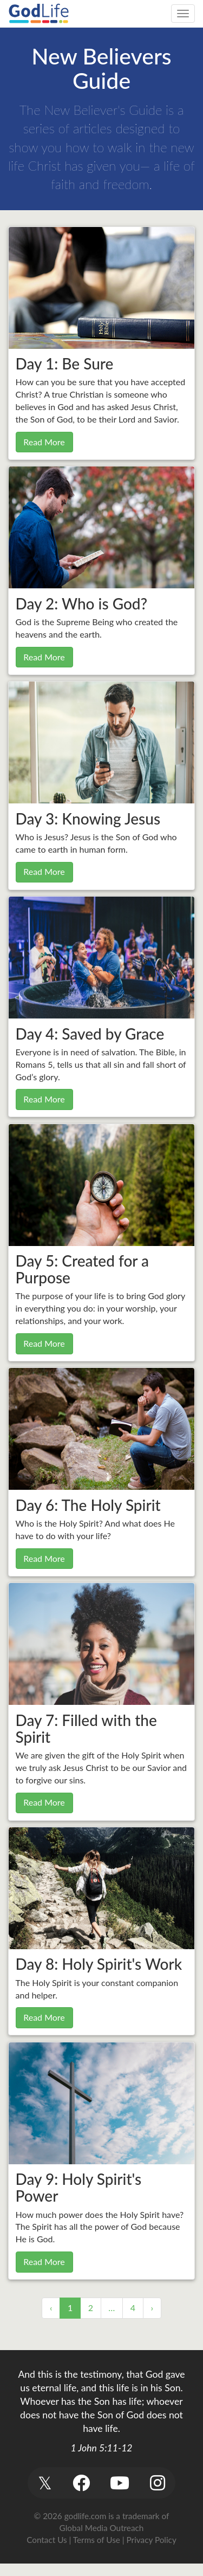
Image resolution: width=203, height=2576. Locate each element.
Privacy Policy (151, 2540)
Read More (44, 442)
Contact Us (47, 2540)
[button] (45, 2482)
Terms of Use (96, 2540)
